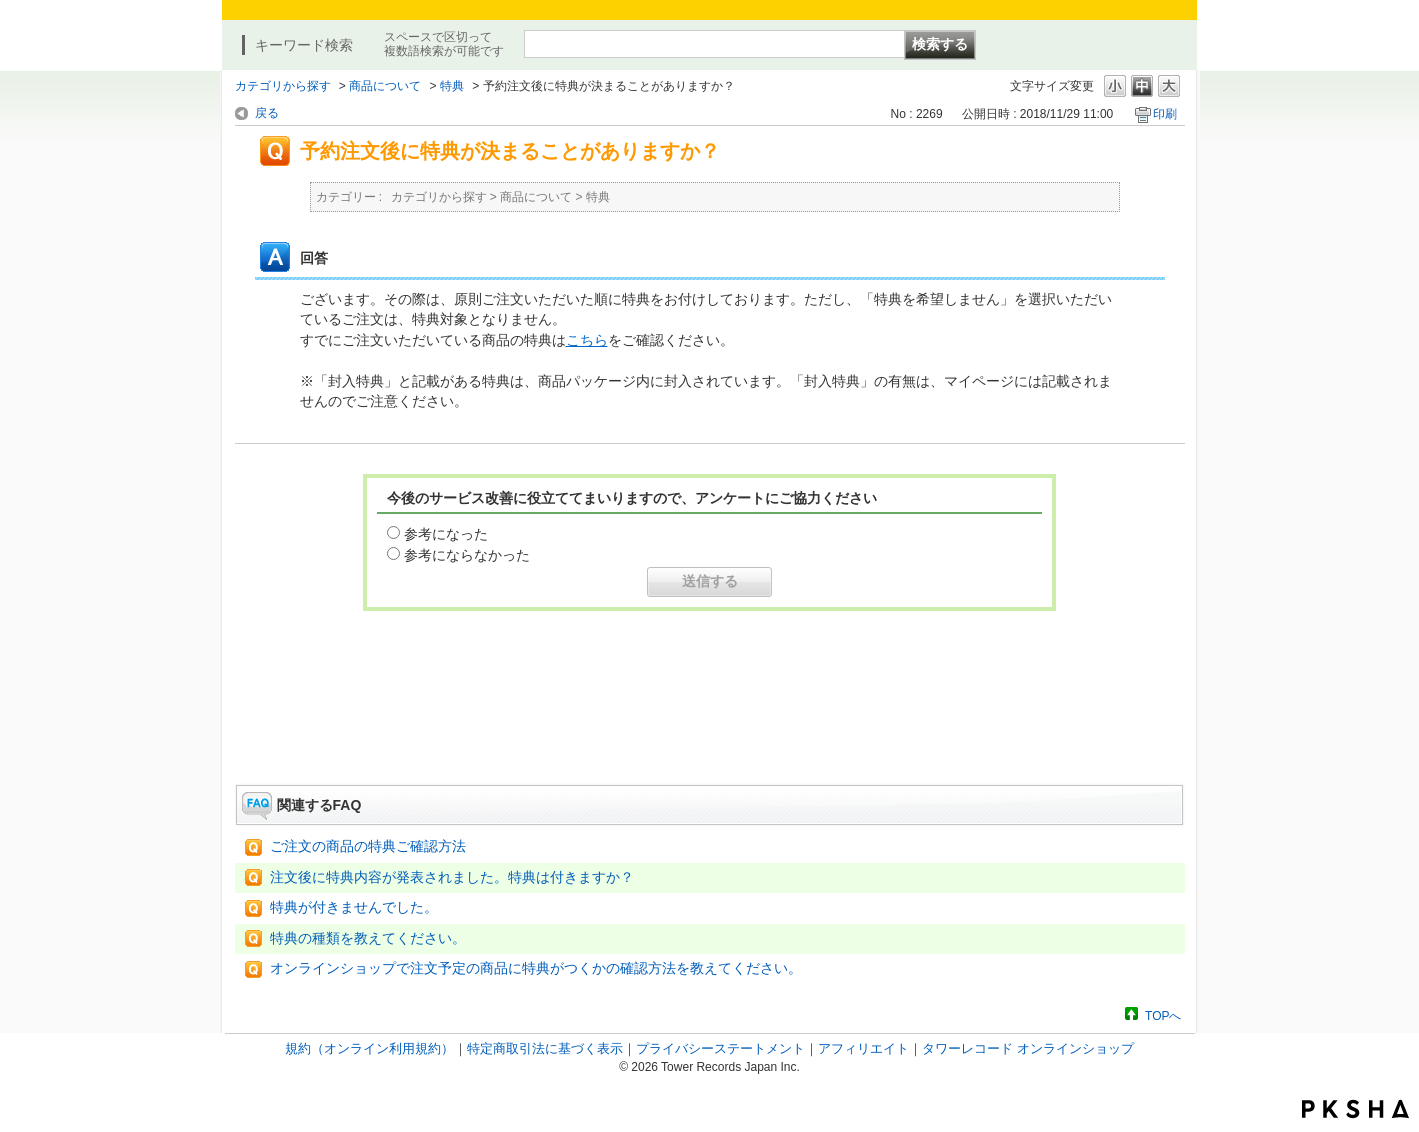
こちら (587, 340)
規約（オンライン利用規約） (369, 1048)
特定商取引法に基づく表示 (545, 1048)
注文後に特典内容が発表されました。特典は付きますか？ (452, 877)
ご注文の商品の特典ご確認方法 (368, 846)
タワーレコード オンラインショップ (1028, 1048)
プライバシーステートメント (720, 1048)
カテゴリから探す (283, 86)
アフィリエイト (863, 1048)
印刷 (1165, 114)
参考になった (446, 534)
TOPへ (1163, 1015)
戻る (267, 113)
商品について (385, 86)
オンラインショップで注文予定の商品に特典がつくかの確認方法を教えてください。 (536, 968)
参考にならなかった (467, 555)
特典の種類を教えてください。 (368, 938)
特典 (452, 86)
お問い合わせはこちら (710, 729)
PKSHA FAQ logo (1355, 1109)
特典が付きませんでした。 (354, 907)
